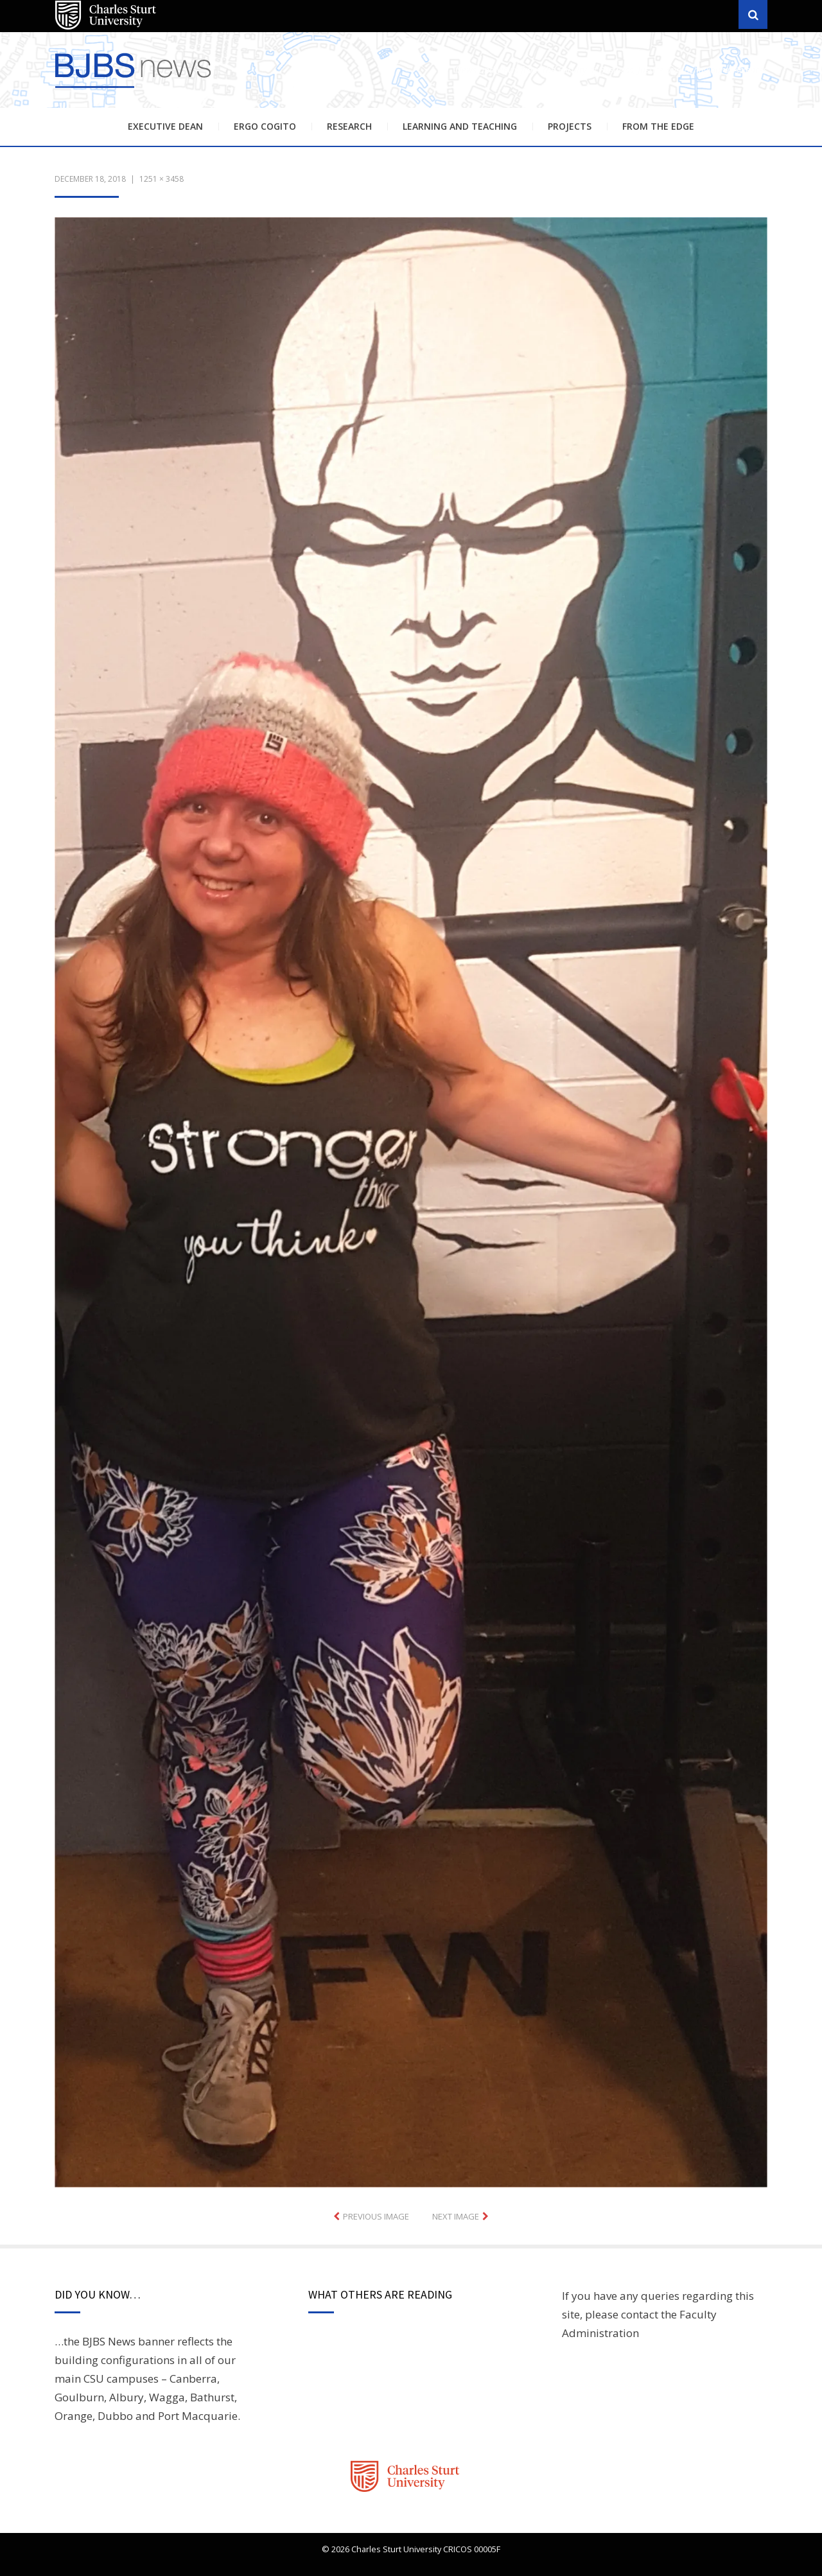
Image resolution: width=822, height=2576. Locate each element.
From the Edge (658, 126)
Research (349, 126)
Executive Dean (165, 126)
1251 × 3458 (161, 178)
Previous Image (376, 2216)
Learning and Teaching (460, 126)
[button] (411, 1202)
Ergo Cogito (265, 126)
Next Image (455, 2216)
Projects (569, 126)
